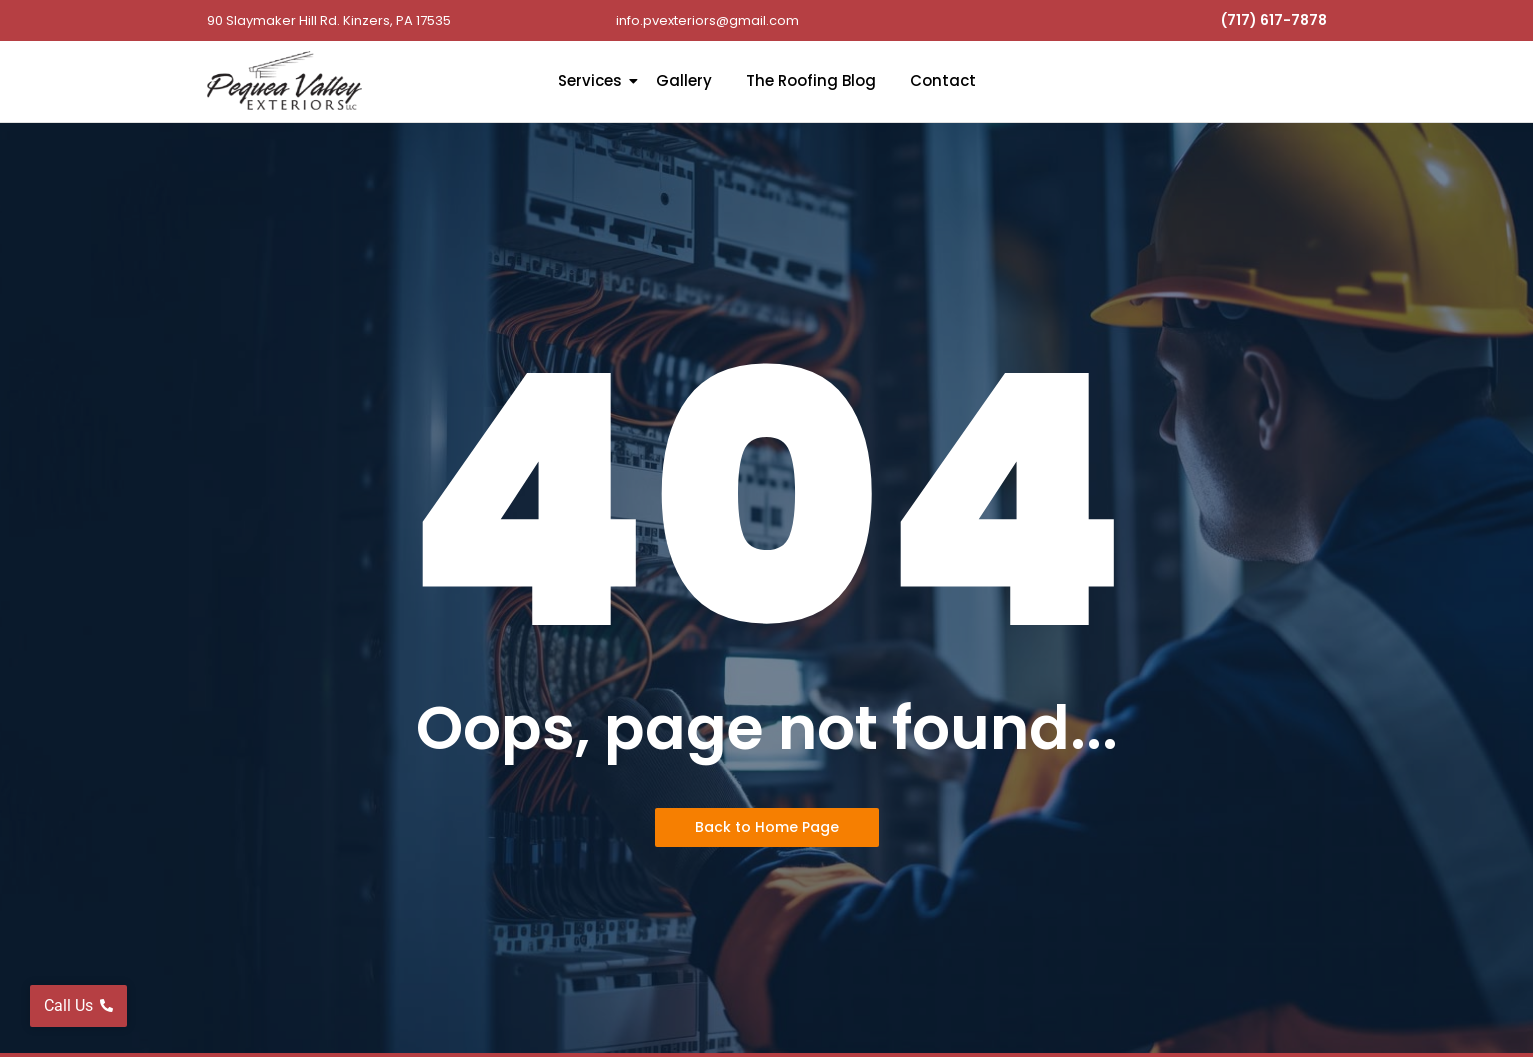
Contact (943, 80)
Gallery (684, 80)
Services (593, 80)
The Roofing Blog (811, 80)
